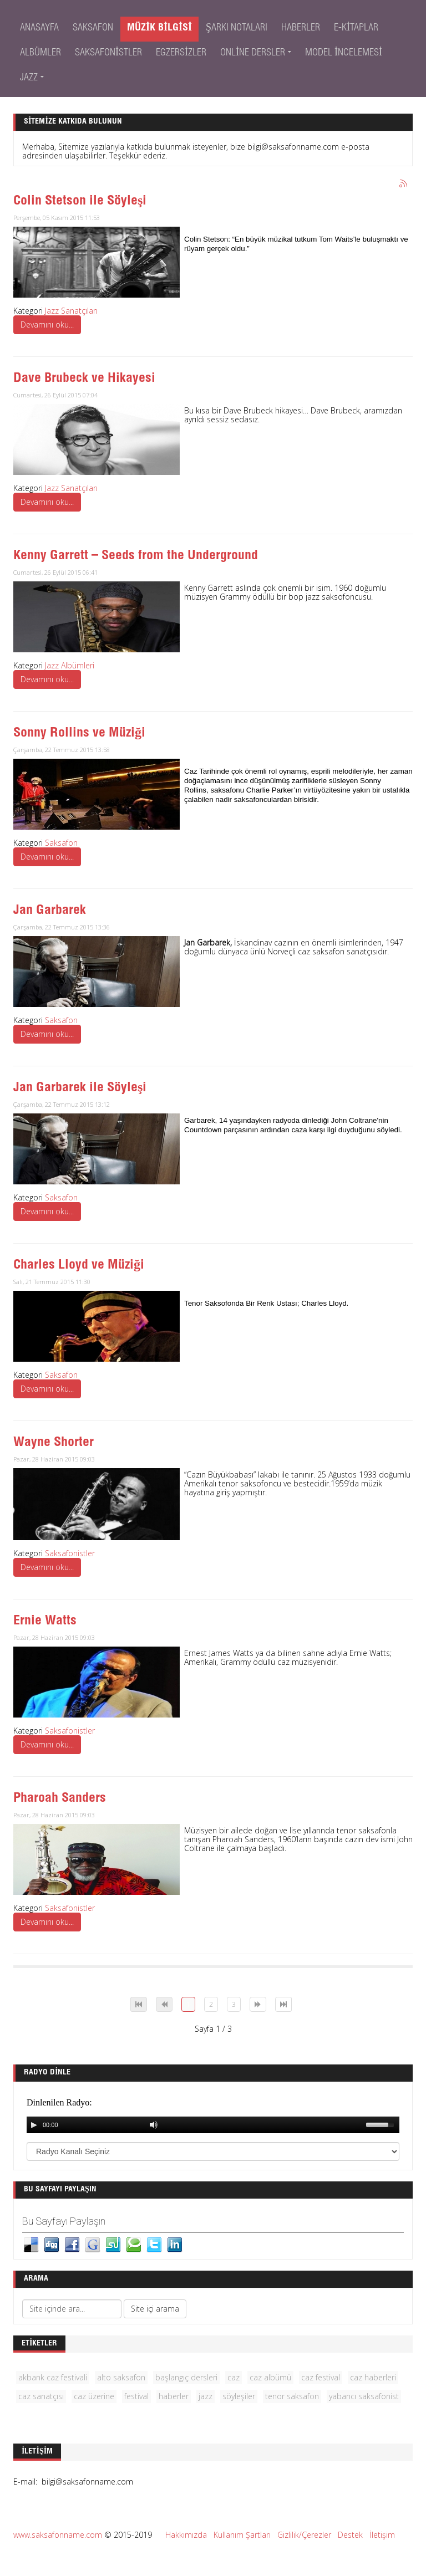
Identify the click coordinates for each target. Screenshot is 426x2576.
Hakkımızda (186, 2534)
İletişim (382, 2534)
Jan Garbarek (49, 911)
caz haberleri (373, 2377)
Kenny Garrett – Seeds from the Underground (135, 556)
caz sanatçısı (41, 2396)
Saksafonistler (70, 1553)
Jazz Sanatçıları (71, 310)
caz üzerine (94, 2396)
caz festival (320, 2377)
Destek (350, 2534)
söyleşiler (238, 2396)
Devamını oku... (47, 324)
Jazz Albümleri (69, 665)
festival (136, 2396)
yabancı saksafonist (364, 2396)
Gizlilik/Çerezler (304, 2534)
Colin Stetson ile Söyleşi (79, 201)
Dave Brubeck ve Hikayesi (84, 379)
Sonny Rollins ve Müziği (79, 733)
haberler (174, 2396)
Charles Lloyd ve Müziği (78, 1265)
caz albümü (270, 2377)
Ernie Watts (45, 1621)
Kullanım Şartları (242, 2534)
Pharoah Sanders (59, 1799)
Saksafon (61, 842)
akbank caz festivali (52, 2377)
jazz (205, 2396)
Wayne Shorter (53, 1443)
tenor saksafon (292, 2396)
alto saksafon (121, 2377)
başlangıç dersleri (186, 2377)
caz (233, 2377)
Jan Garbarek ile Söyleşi (79, 1088)
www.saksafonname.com (57, 2534)
